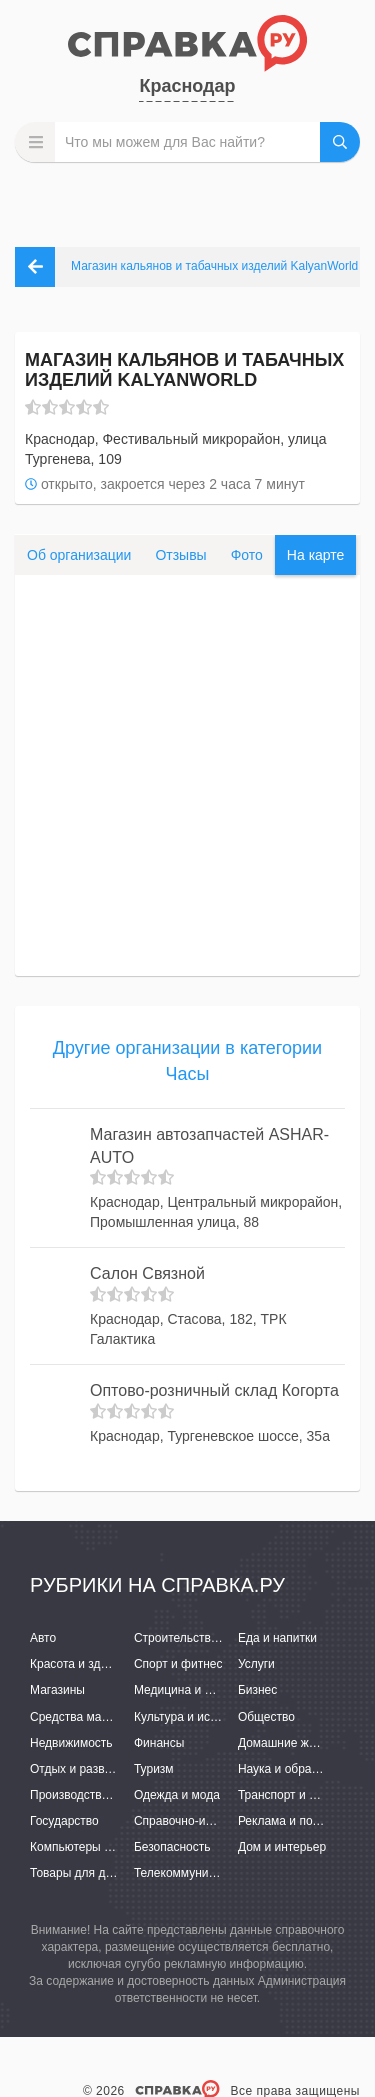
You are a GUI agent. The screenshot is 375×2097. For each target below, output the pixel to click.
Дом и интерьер (282, 1847)
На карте (316, 555)
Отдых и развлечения (90, 1769)
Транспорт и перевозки (302, 1795)
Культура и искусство (193, 1717)
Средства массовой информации (122, 1717)
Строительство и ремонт (202, 1638)
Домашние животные (297, 1743)
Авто (43, 1638)
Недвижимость (71, 1743)
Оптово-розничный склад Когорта (214, 1390)
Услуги (256, 1664)
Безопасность (172, 1847)
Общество (266, 1717)
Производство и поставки (100, 1795)
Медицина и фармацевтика (210, 1690)
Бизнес (257, 1690)
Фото (247, 555)
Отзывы (180, 555)
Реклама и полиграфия (302, 1821)
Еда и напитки (277, 1638)
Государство (64, 1821)
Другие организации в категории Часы (187, 1061)
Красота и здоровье (85, 1664)
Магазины (57, 1690)
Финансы (159, 1743)
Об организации (79, 555)
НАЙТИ (340, 142)
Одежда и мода (177, 1795)
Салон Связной (147, 1273)
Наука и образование (297, 1769)
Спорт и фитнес (178, 1664)
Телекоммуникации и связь (209, 1873)
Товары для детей (80, 1873)
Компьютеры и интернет (97, 1847)
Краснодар (187, 86)
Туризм (154, 1769)
